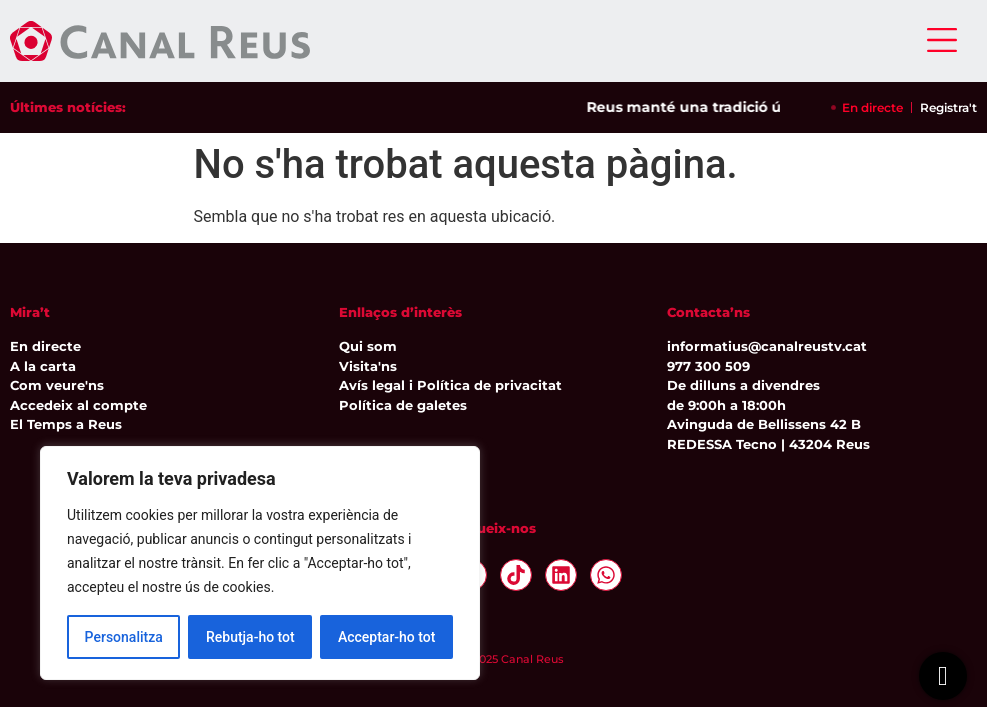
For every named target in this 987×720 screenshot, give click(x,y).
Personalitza (124, 637)
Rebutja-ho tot (250, 637)
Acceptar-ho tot (387, 637)
